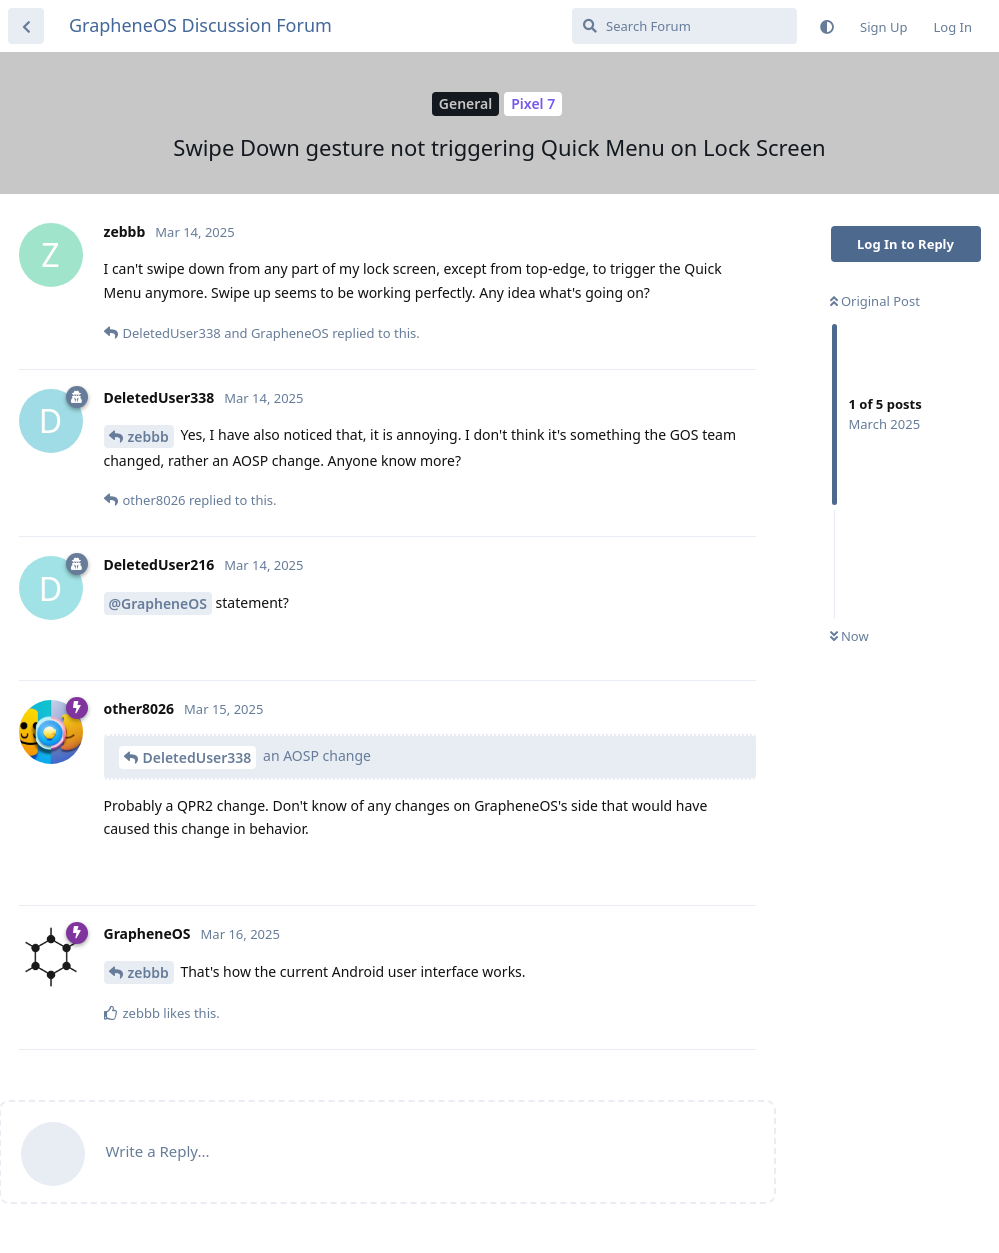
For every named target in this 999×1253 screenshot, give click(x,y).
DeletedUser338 (197, 757)
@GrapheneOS (158, 603)
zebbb (148, 436)
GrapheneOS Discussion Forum (200, 25)
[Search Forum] (684, 26)
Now (849, 636)
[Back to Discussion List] (26, 26)
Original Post (875, 301)
